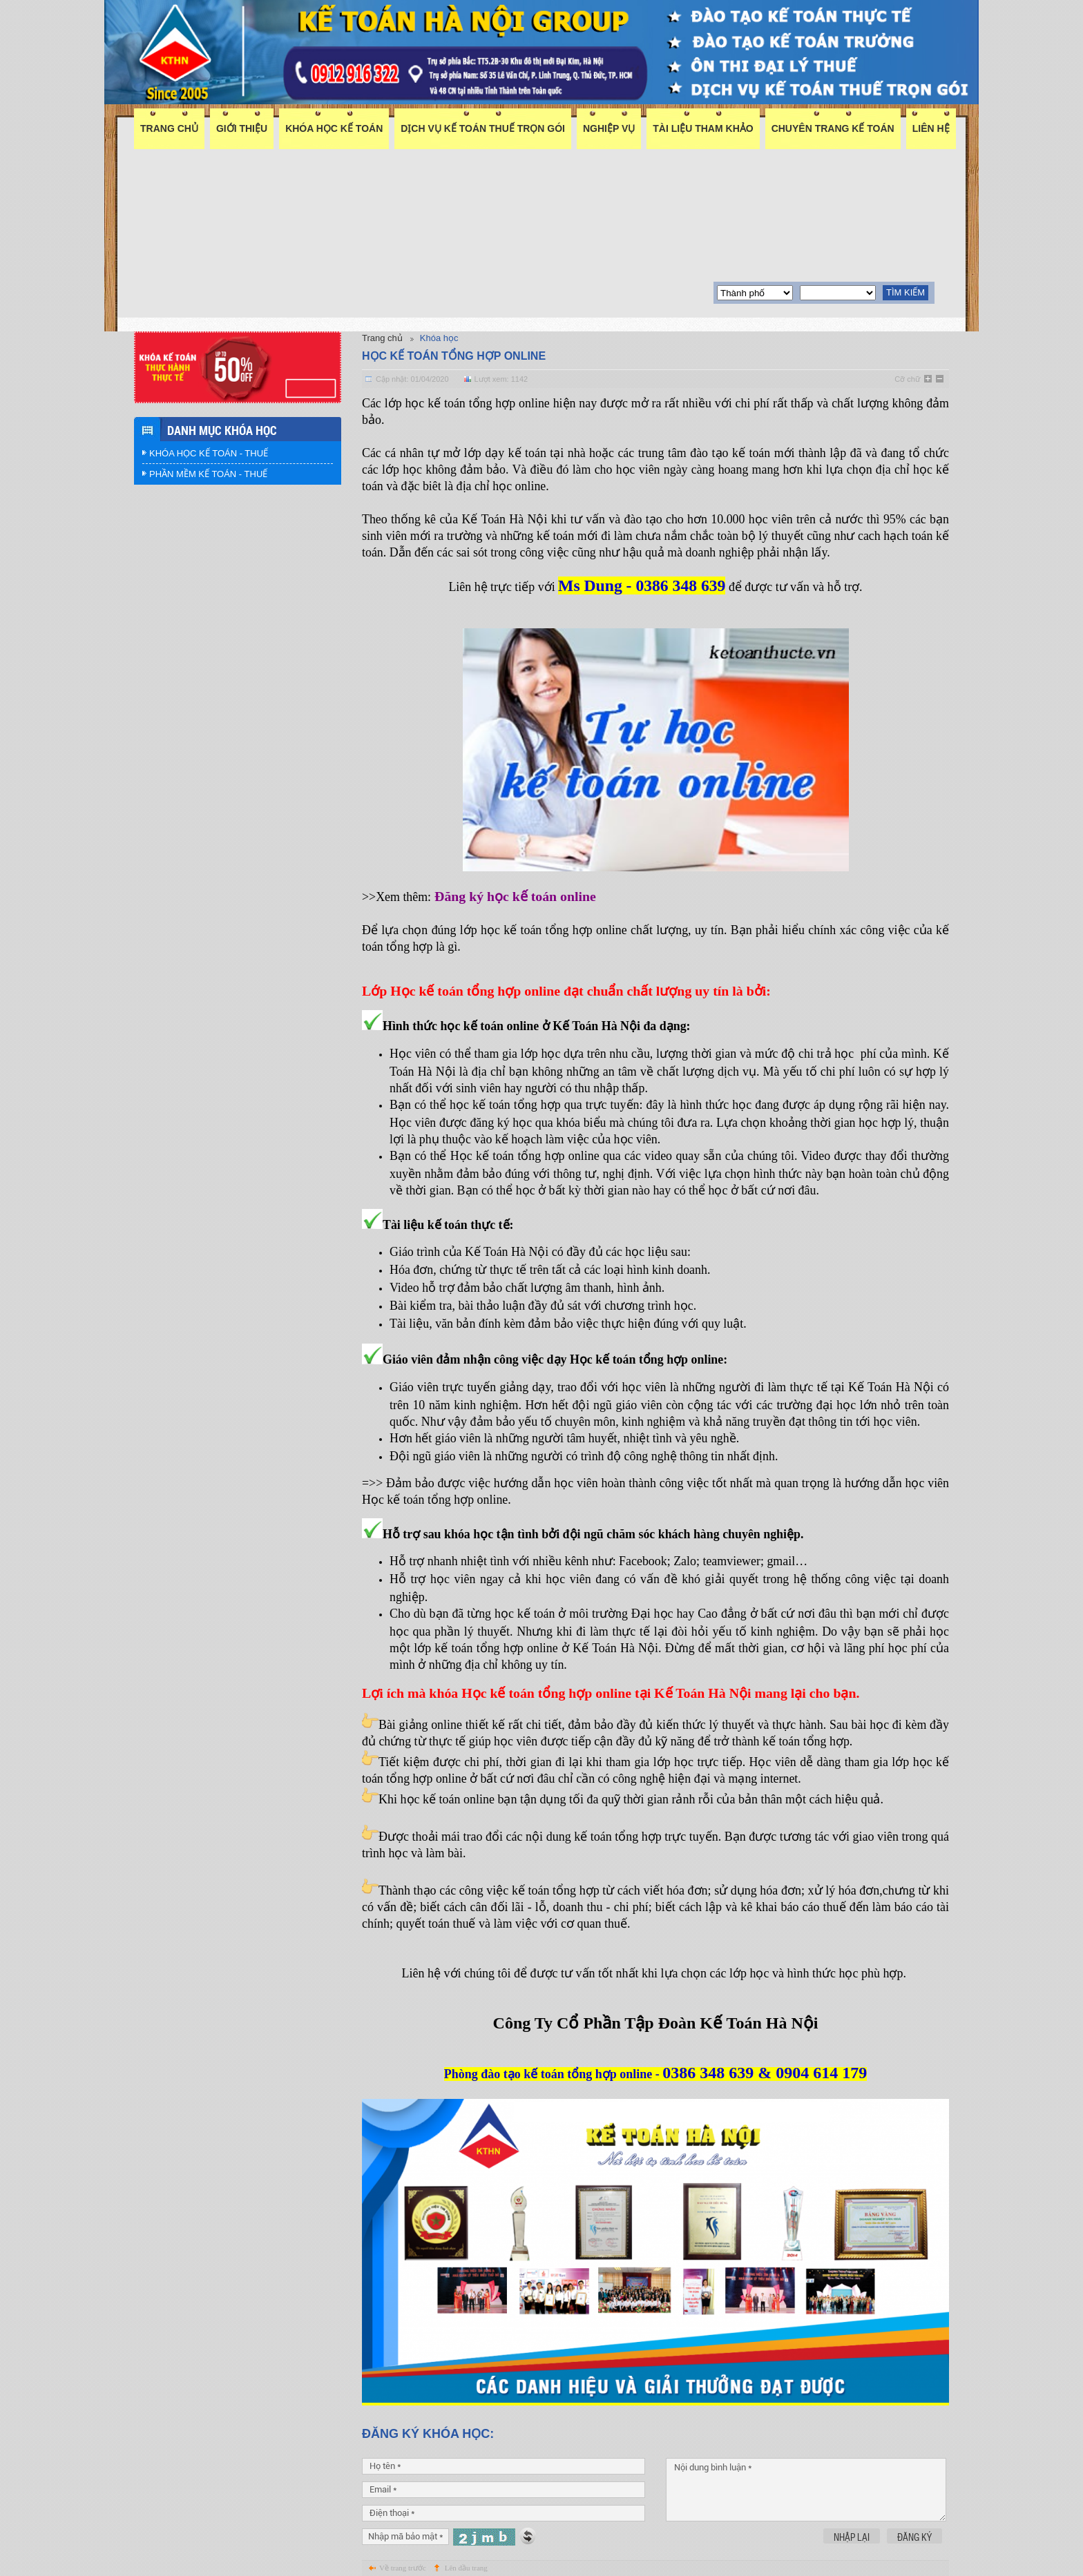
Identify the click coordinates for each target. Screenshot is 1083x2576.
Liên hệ (931, 128)
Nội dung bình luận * (806, 2489)
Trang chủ (169, 128)
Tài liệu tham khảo (703, 128)
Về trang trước (402, 2568)
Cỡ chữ (907, 379)
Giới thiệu (241, 128)
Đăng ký (914, 2536)
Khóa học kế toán (334, 128)
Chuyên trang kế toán (832, 128)
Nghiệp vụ (609, 128)
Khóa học (439, 338)
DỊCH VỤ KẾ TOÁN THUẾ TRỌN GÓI (483, 128)
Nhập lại (852, 2536)
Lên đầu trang (466, 2568)
